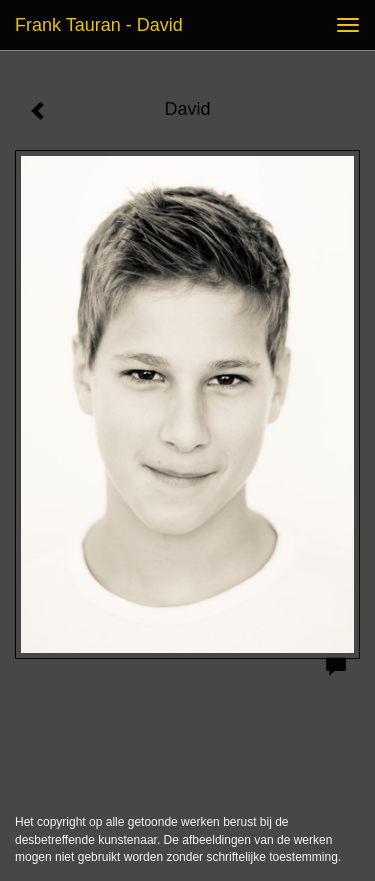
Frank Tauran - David (99, 25)
